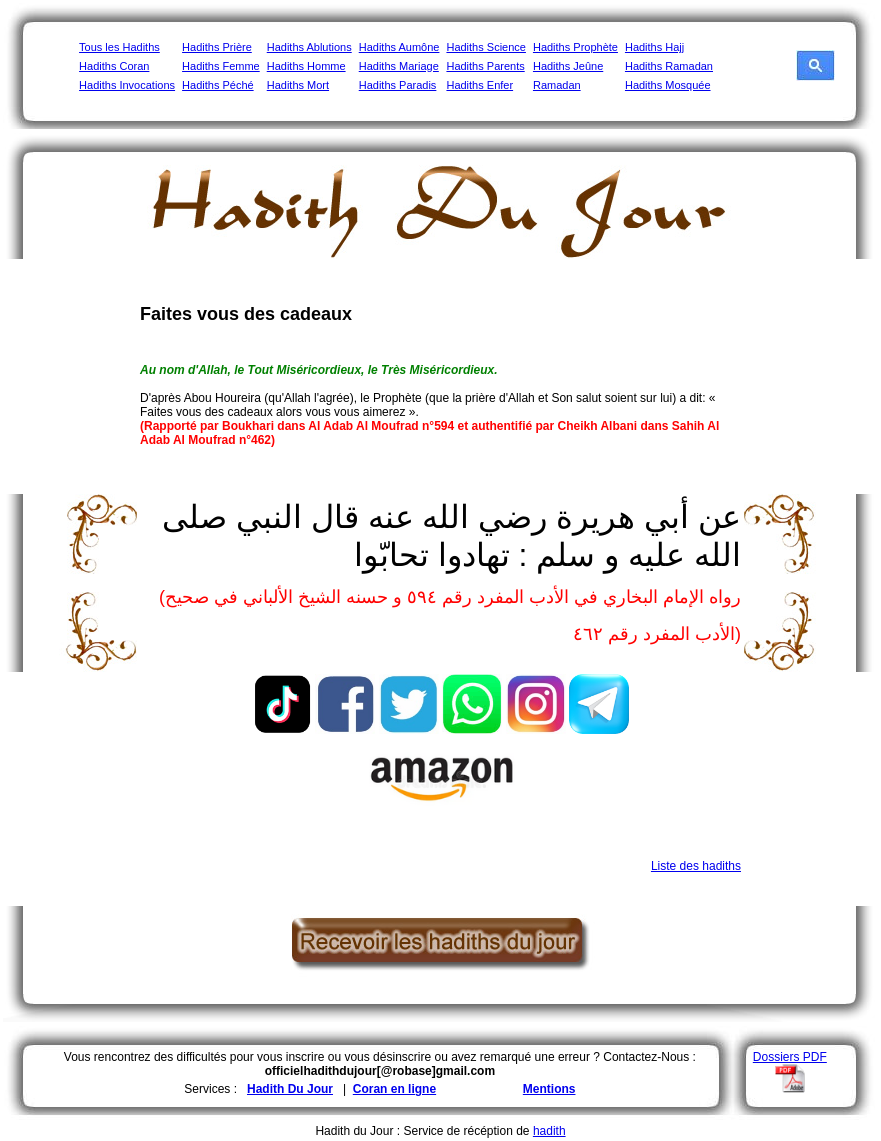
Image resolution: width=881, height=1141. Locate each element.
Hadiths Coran (114, 66)
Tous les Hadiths (119, 47)
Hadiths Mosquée (668, 85)
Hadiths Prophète (575, 47)
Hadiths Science (486, 47)
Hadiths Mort (298, 85)
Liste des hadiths (696, 866)
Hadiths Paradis (398, 85)
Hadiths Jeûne (568, 66)
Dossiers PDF (790, 1057)
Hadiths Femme (221, 66)
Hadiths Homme (306, 66)
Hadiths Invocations (127, 85)
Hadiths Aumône (399, 47)
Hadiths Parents (485, 66)
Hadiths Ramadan (669, 66)
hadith (549, 1131)
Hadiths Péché (218, 85)
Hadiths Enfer (479, 85)
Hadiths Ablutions (309, 47)
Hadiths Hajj (654, 47)
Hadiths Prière (217, 47)
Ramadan (557, 85)
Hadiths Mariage (399, 66)
